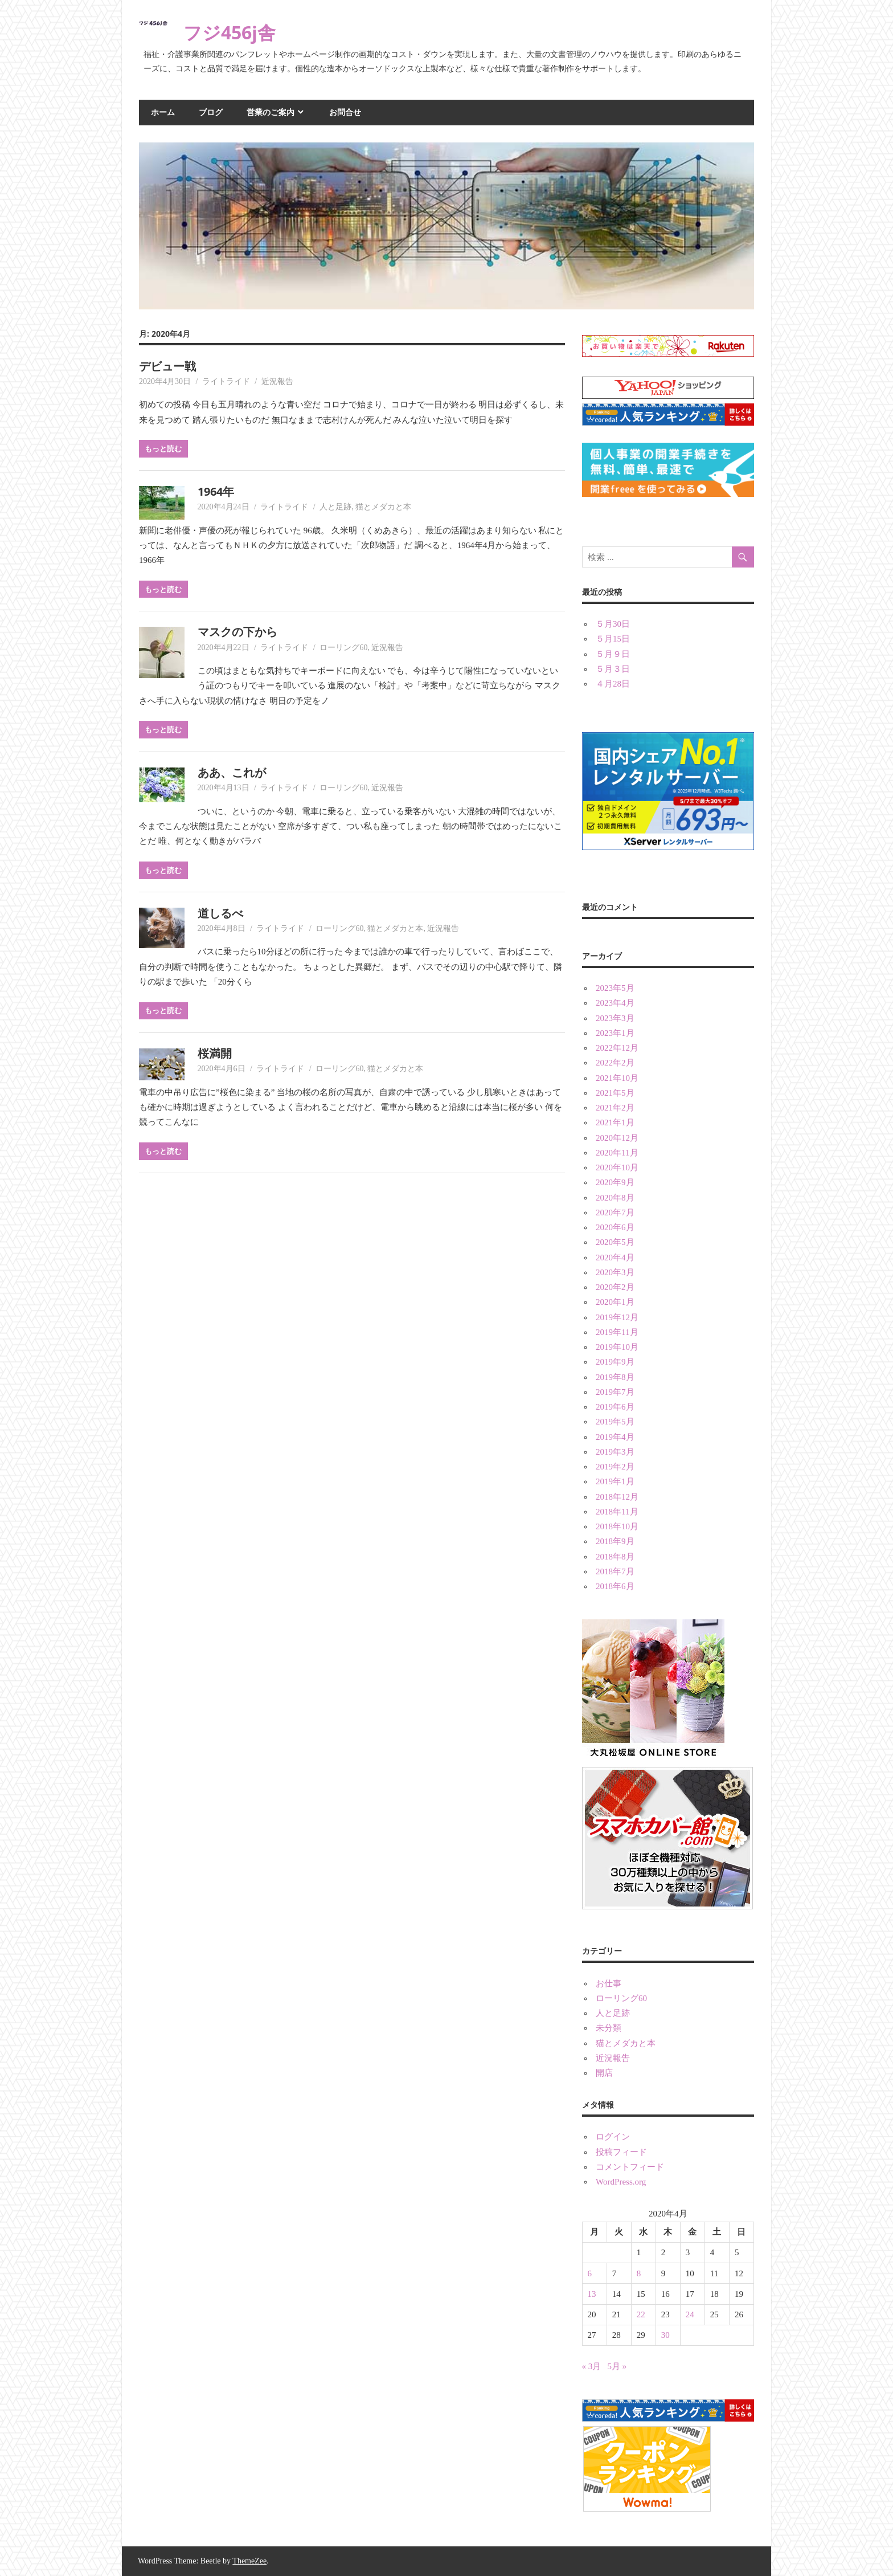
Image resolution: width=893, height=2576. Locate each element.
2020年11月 (617, 1152)
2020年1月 (615, 1302)
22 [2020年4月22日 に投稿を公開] (641, 2314)
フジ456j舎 (229, 32)
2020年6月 (615, 1227)
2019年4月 (615, 1437)
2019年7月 (615, 1392)
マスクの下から (237, 631)
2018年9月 (615, 1541)
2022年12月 (617, 1047)
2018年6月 (615, 1586)
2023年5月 (615, 988)
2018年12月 (617, 1496)
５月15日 (613, 638)
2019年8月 (615, 1377)
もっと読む (163, 448)
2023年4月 (615, 1002)
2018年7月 (615, 1571)
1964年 (216, 491)
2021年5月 (615, 1092)
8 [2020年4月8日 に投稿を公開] (639, 2273)
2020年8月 (615, 1197)
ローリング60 (343, 647)
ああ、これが (232, 772)
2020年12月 (617, 1137)
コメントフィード (630, 2166)
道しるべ (220, 913)
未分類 (608, 2027)
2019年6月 (615, 1406)
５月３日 (613, 668)
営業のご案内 (270, 112)
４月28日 (613, 683)
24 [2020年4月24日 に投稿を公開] (690, 2314)
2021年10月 (617, 1078)
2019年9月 (615, 1361)
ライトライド (226, 381)
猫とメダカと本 (383, 507)
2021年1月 (615, 1122)
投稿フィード (621, 2152)
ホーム (163, 112)
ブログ (211, 112)
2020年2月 (615, 1287)
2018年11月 (617, 1511)
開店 (604, 2072)
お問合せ (345, 112)
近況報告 (277, 381)
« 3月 (591, 2366)
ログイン (613, 2136)
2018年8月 (615, 1556)
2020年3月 (615, 1272)
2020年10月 (617, 1167)
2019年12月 (617, 1317)
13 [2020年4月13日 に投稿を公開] (592, 2294)
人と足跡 (335, 507)
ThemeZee (249, 2561)
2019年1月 (615, 1481)
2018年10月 (617, 1526)
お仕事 (608, 1983)
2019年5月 (615, 1421)
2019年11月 (617, 1332)
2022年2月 (615, 1062)
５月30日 (613, 623)
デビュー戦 (167, 366)
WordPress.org (621, 2181)
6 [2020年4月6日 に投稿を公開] (590, 2273)
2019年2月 (615, 1466)
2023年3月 (615, 1018)
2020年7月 (615, 1212)
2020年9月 (615, 1182)
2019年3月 (615, 1451)
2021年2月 (615, 1107)
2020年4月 (615, 1257)
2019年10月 (617, 1347)
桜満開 (215, 1053)
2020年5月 (615, 1242)
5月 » (617, 2366)
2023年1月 (615, 1033)
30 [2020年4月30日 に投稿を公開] (665, 2335)
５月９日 (613, 654)
